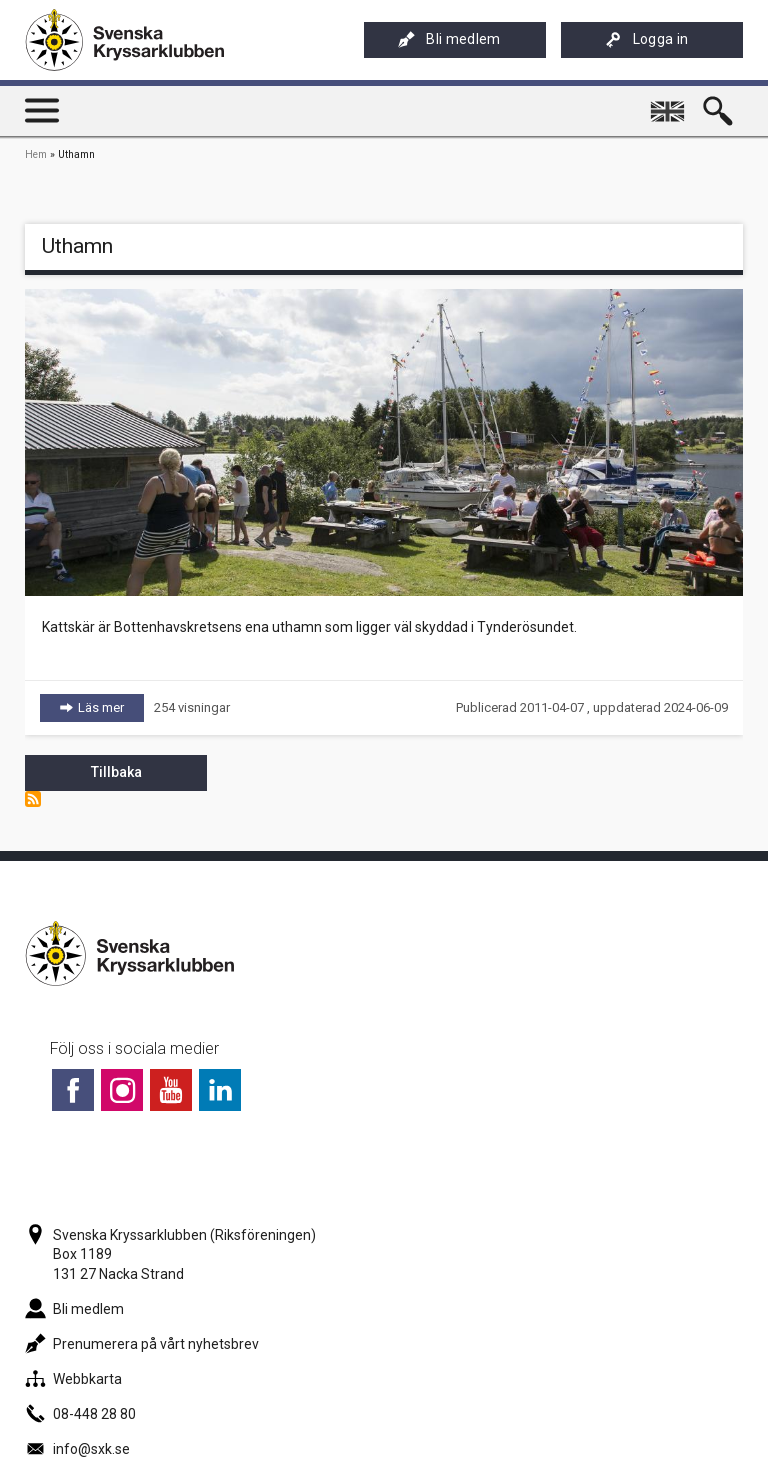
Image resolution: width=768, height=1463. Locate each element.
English (670, 103)
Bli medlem (449, 39)
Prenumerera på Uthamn (33, 799)
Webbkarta (73, 1379)
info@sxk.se (77, 1449)
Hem (36, 154)
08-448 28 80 (80, 1414)
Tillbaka (116, 772)
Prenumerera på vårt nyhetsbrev (142, 1344)
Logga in (647, 39)
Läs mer (111, 707)
